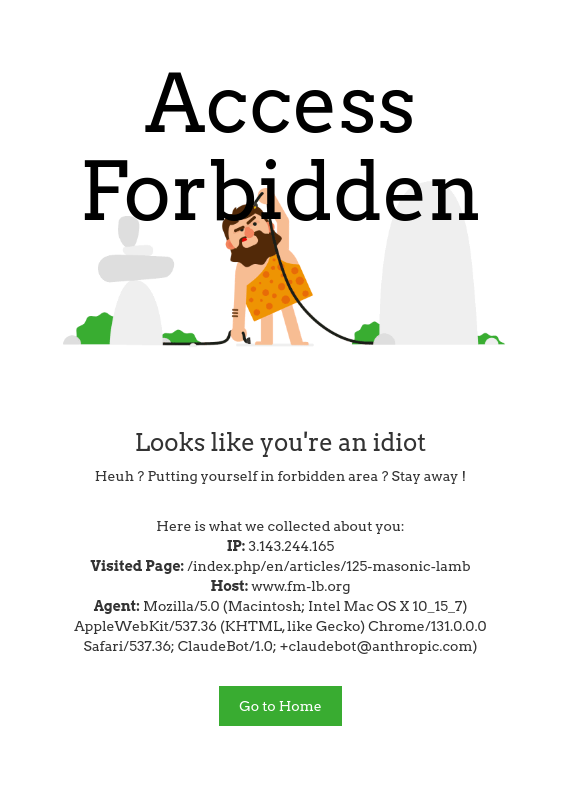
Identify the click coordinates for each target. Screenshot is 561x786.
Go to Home (280, 706)
